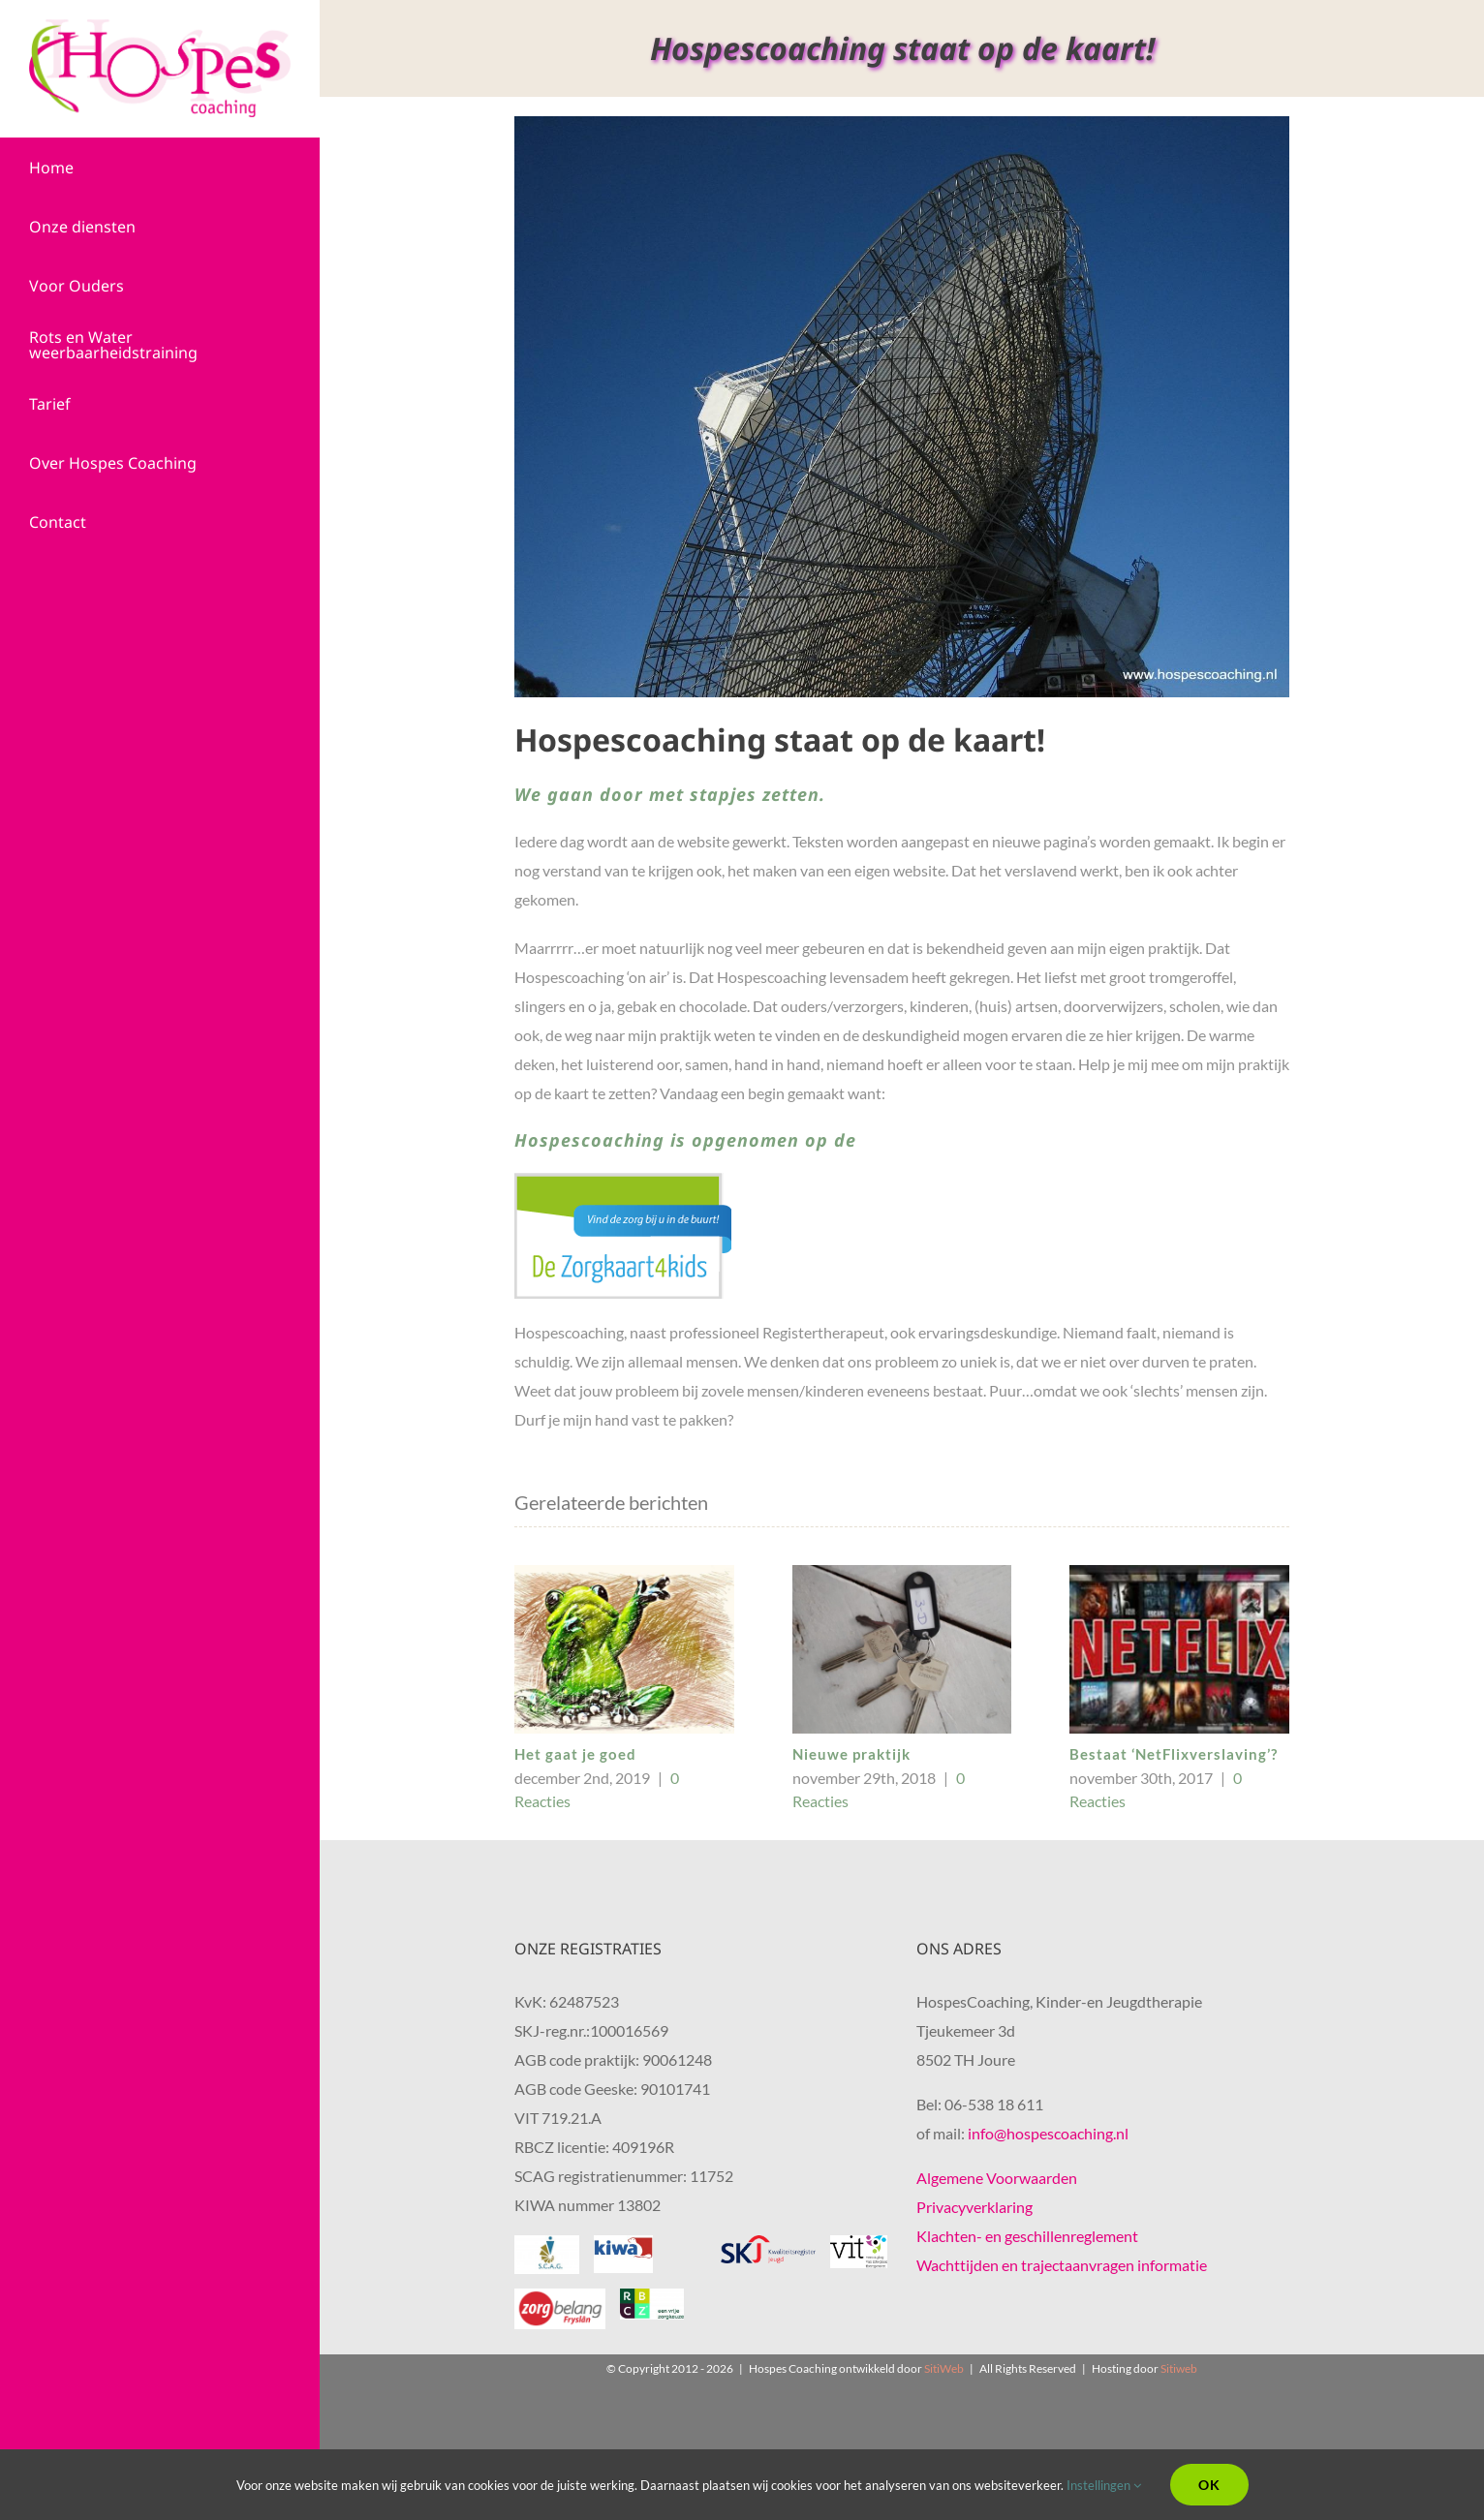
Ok (1209, 2484)
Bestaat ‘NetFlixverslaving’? (1173, 1754)
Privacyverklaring (974, 2206)
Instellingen (1104, 2485)
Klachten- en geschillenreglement (1027, 2236)
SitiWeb (944, 2368)
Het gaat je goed (575, 1754)
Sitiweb (1178, 2368)
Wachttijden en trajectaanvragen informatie (1061, 2265)
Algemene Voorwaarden (996, 2177)
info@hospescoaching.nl (1048, 2133)
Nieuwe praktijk (851, 1754)
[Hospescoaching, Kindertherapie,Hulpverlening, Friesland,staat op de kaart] (901, 406)
